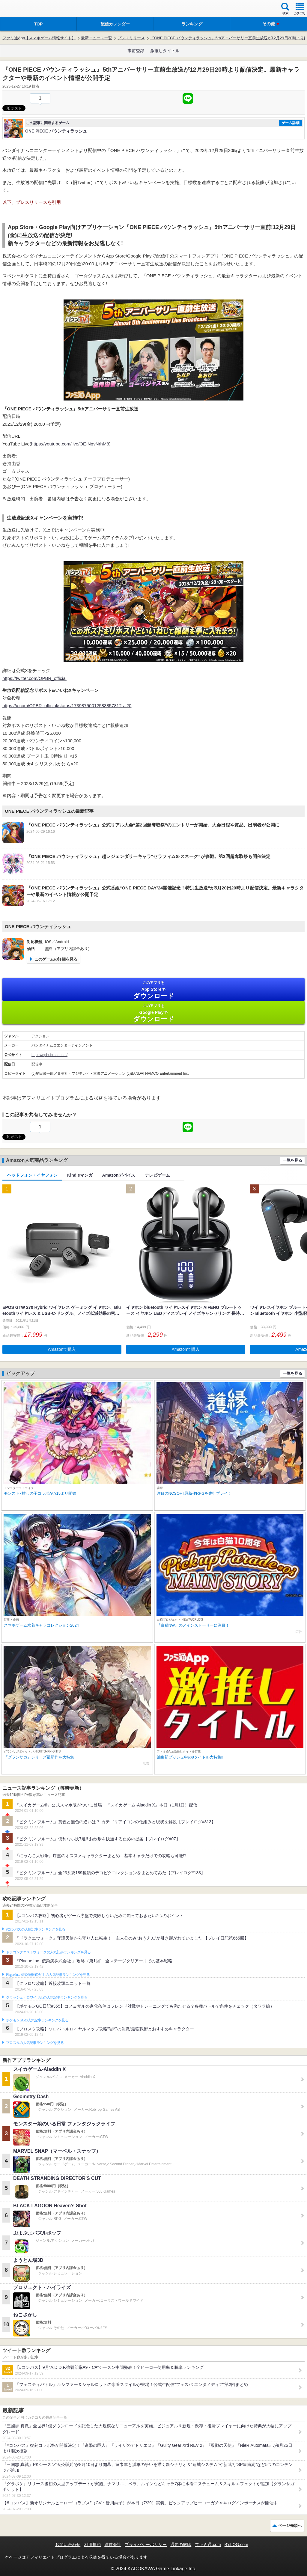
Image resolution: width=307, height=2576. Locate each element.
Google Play (153, 1013)
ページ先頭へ (290, 2525)
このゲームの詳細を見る (55, 959)
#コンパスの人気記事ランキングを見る (35, 1929)
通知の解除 (180, 2544)
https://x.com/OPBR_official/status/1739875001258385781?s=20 (66, 705)
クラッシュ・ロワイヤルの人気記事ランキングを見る (46, 1997)
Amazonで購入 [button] (62, 1349)
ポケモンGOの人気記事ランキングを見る (37, 2020)
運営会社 (112, 2544)
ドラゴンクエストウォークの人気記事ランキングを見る (48, 1952)
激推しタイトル (165, 50)
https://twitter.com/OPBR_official (34, 678)
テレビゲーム (157, 1175)
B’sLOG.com (236, 2544)
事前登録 (135, 50)
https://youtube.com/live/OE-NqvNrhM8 (70, 443)
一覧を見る (292, 1160)
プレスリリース (131, 38)
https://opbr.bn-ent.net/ (49, 1055)
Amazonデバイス (118, 1175)
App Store (153, 990)
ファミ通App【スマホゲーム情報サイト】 (39, 38)
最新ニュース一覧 (96, 38)
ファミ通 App (22, 9)
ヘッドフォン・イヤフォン (32, 1175)
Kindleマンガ (80, 1175)
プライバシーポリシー (146, 2544)
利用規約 (92, 2544)
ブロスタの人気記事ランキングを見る (35, 2042)
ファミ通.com (208, 2544)
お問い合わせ (67, 2544)
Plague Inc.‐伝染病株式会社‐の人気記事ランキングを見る (48, 1974)
